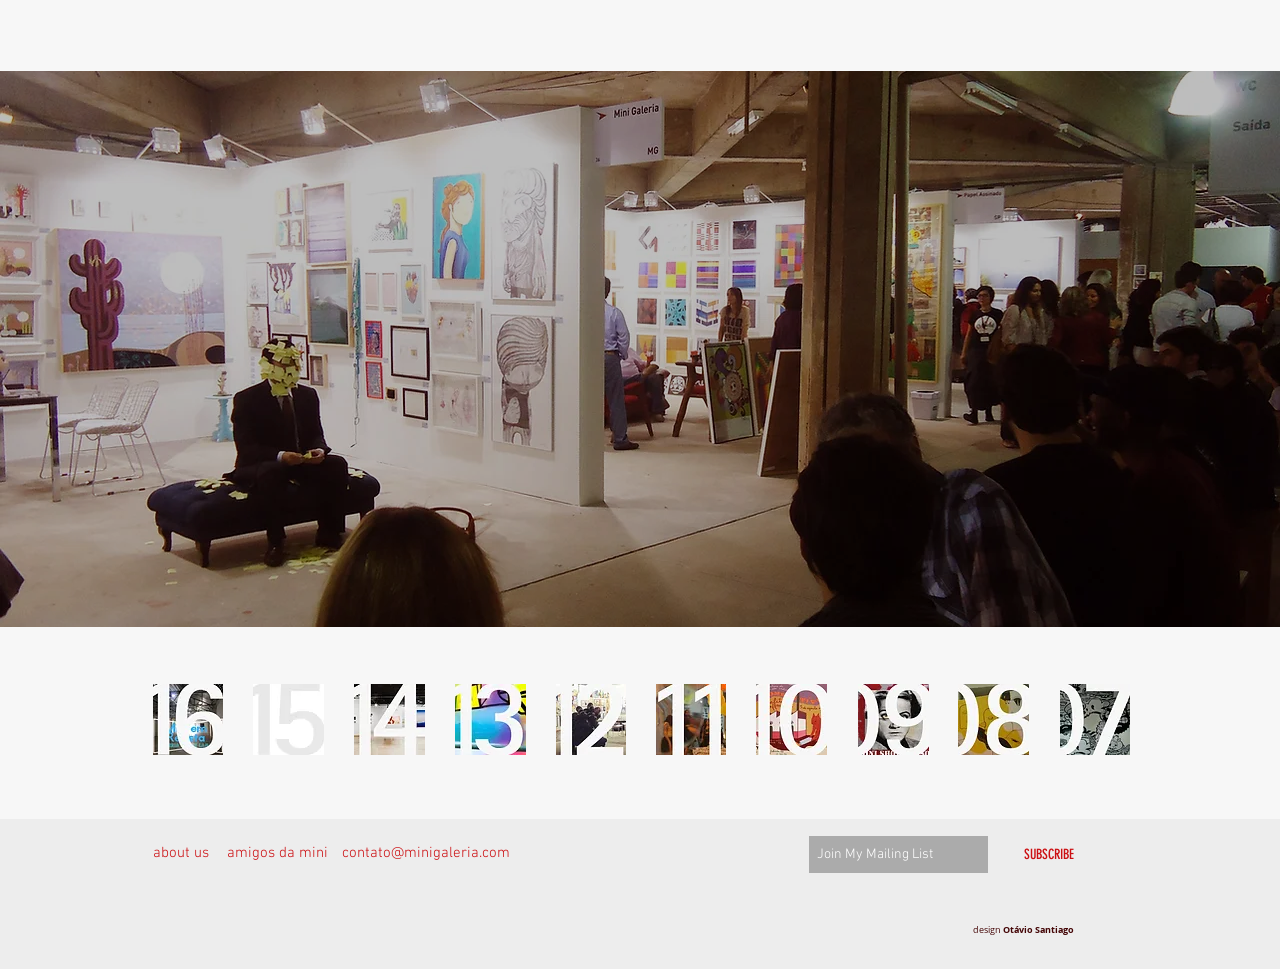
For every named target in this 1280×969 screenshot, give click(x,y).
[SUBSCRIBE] (1049, 854)
